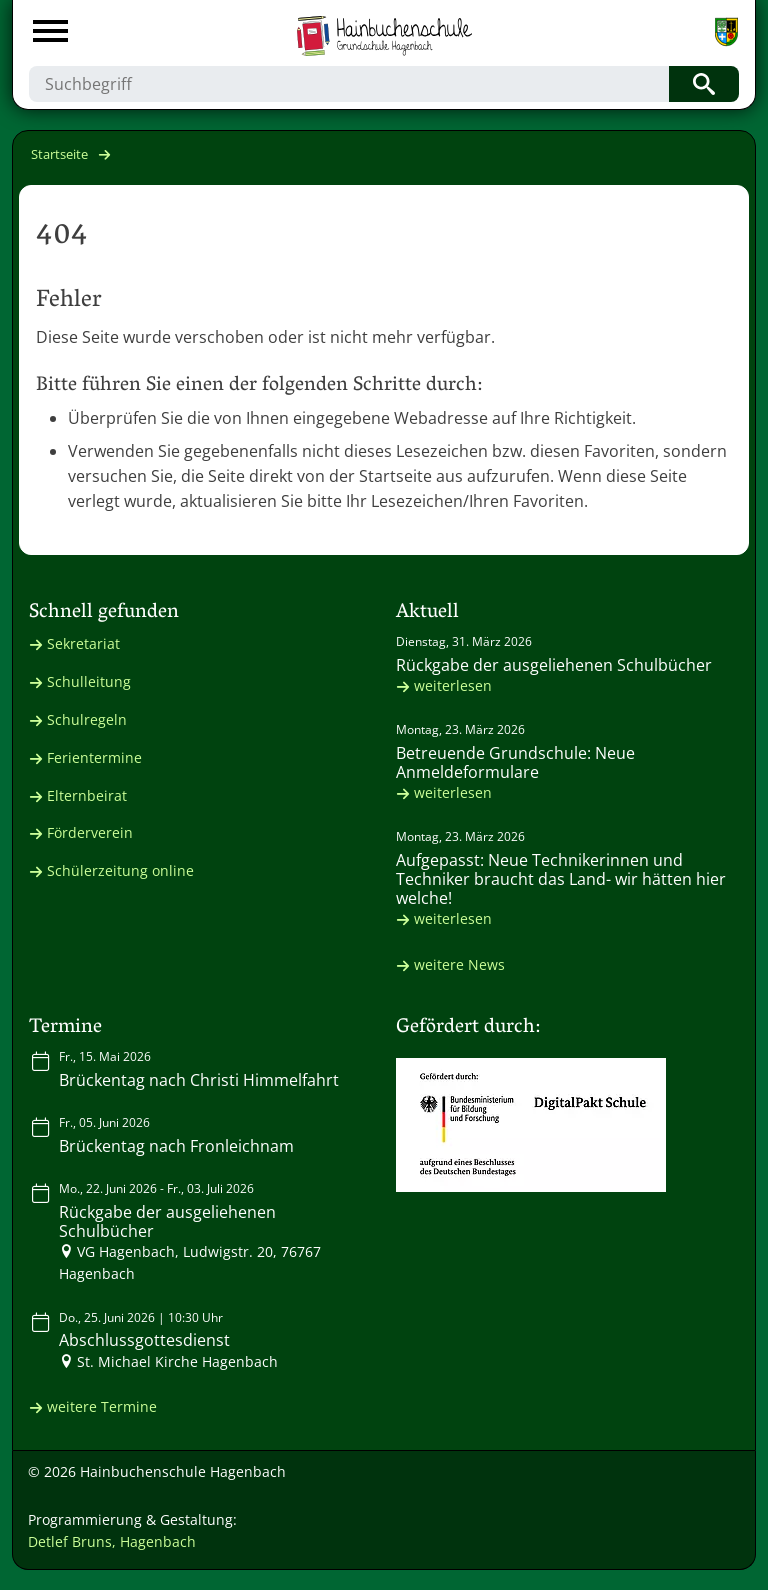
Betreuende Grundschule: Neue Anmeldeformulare (515, 762)
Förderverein (90, 832)
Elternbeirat (87, 795)
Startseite (59, 154)
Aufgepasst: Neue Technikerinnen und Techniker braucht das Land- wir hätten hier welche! (561, 879)
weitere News (459, 964)
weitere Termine (102, 1406)
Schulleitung (89, 681)
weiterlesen (453, 685)
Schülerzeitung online (120, 870)
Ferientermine (94, 757)
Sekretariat (83, 643)
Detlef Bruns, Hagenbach (112, 1541)
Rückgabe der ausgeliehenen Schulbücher (554, 665)
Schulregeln (87, 719)
